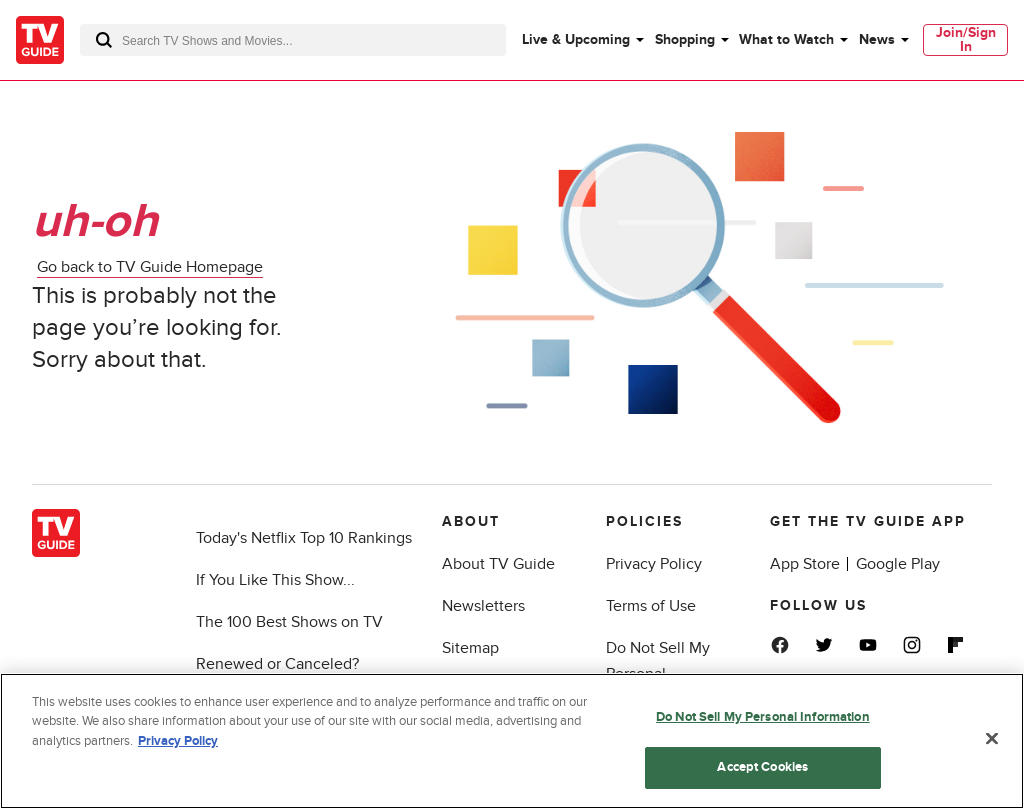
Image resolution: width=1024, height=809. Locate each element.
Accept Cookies (762, 767)
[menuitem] (582, 40)
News (877, 39)
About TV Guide (498, 564)
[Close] (992, 738)
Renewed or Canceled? (277, 664)
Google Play (898, 564)
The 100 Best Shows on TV (289, 622)
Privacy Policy (654, 564)
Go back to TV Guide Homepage (150, 267)
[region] (512, 741)
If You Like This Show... (275, 580)
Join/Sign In (966, 39)
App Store (805, 564)
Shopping (685, 39)
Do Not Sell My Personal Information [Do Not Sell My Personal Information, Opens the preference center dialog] (763, 717)
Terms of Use (651, 606)
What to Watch (786, 39)
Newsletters (483, 606)
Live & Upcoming (576, 39)
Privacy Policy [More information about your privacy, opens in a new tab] (178, 741)
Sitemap (470, 648)
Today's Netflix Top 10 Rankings (304, 538)
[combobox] (293, 40)
